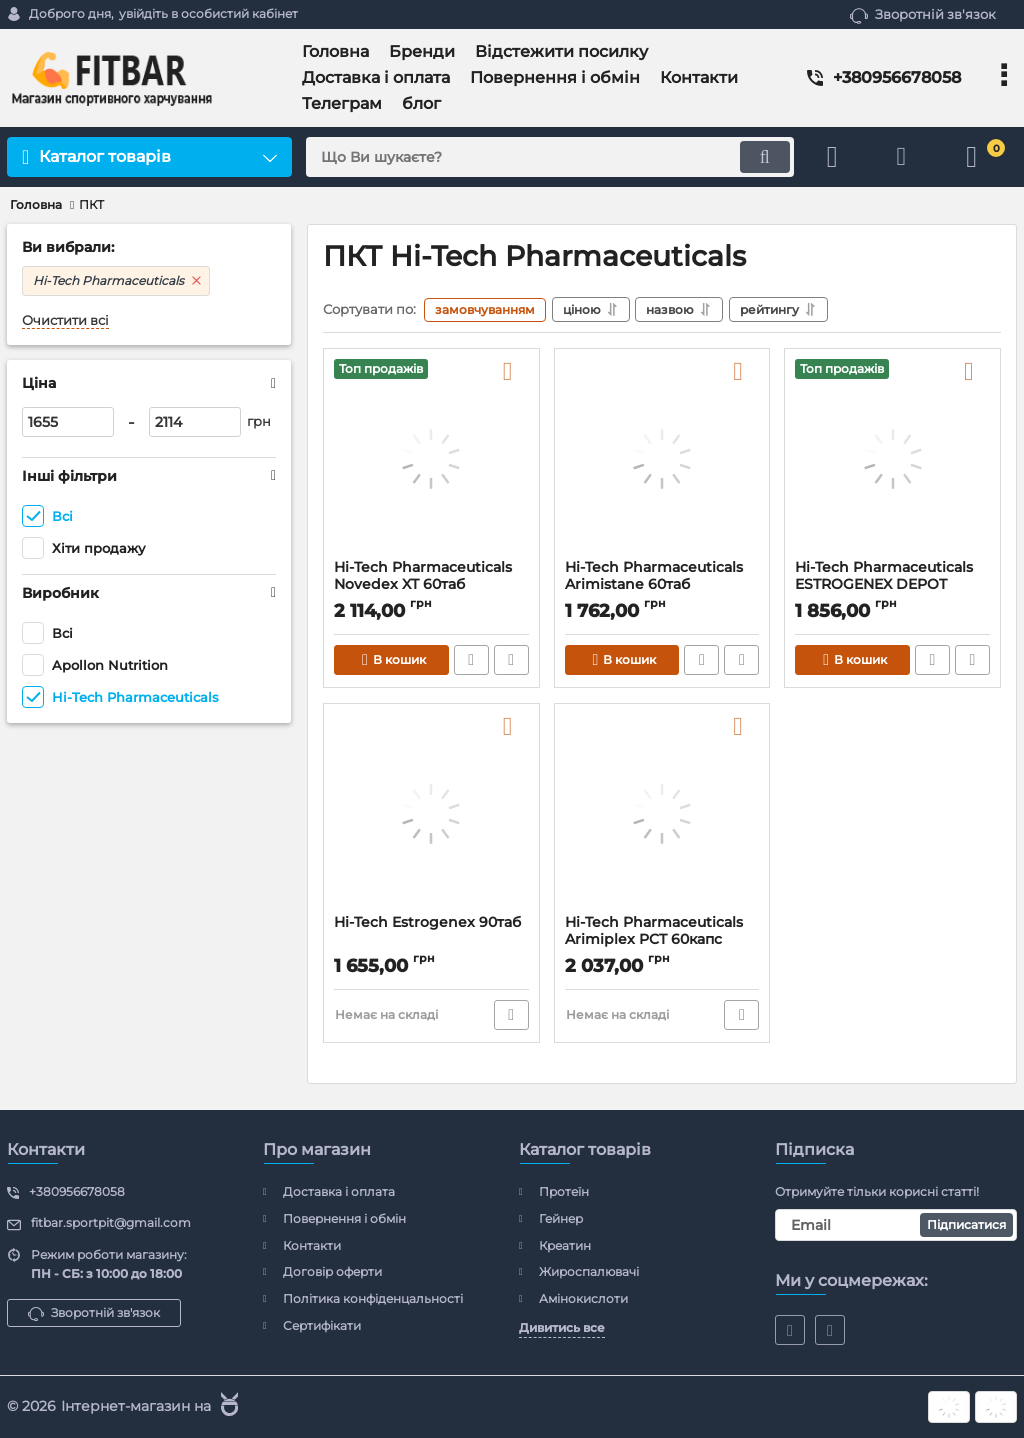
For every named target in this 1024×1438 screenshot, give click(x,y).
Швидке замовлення (471, 660)
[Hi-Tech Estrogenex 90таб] (431, 814)
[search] (549, 157)
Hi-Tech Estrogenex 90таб (427, 922)
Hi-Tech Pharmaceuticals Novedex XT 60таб (423, 576)
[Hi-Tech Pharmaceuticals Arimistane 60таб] (662, 459)
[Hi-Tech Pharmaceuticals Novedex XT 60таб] (431, 459)
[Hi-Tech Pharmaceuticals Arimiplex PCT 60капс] (662, 814)
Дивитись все (562, 1327)
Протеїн (564, 1191)
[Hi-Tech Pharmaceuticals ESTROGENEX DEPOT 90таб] (892, 459)
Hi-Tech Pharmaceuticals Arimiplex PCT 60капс (654, 931)
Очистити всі (65, 320)
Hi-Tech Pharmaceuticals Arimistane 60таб (654, 576)
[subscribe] (896, 1225)
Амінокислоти (583, 1298)
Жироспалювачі (589, 1271)
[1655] (68, 422)
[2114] (195, 422)
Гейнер (561, 1218)
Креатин (565, 1245)
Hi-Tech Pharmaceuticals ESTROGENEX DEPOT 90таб (884, 584)
